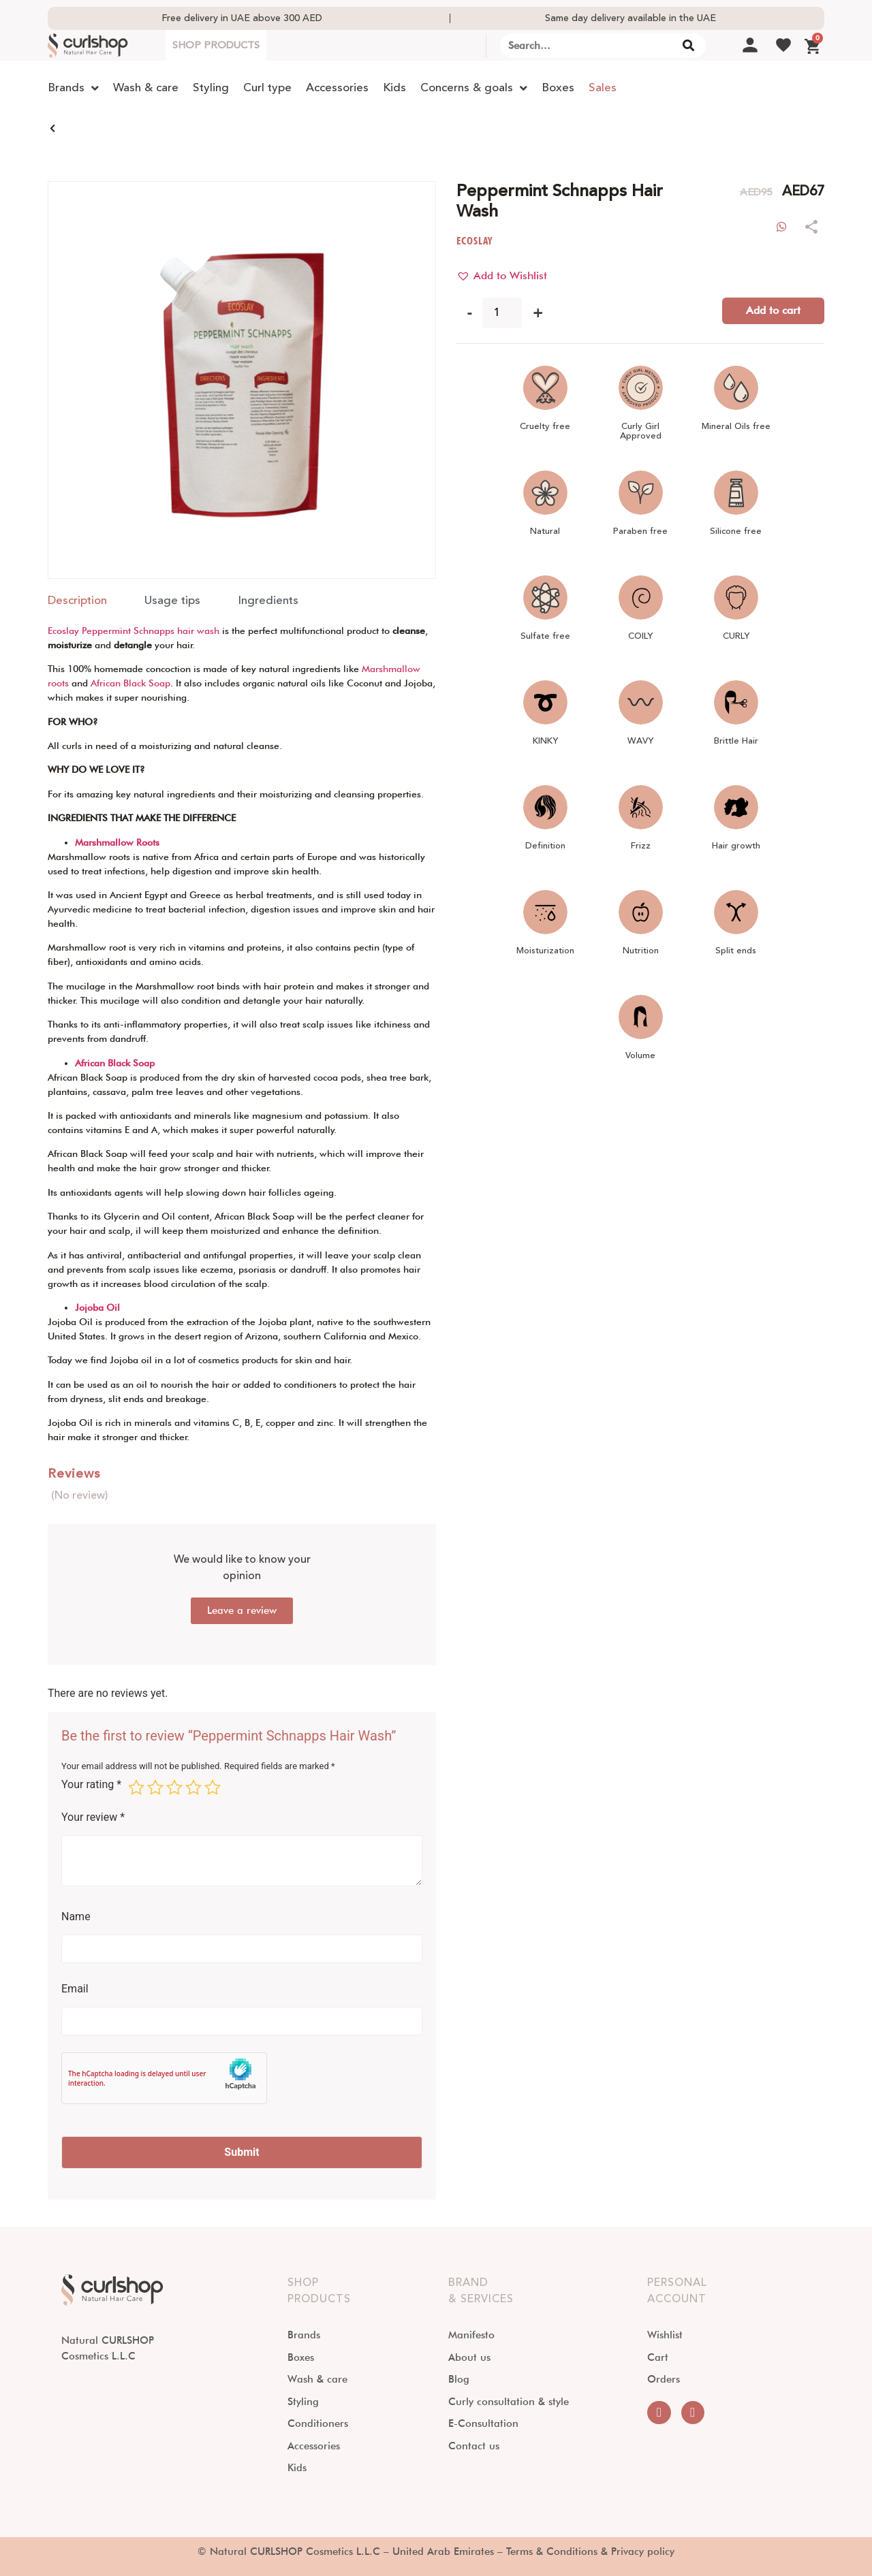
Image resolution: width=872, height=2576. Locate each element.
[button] (501, 276)
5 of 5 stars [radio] (212, 1787)
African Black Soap (130, 683)
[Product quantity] (502, 313)
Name (76, 1916)
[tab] (77, 601)
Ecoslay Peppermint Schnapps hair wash (133, 630)
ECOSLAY (474, 240)
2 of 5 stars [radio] (155, 1787)
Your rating (91, 1785)
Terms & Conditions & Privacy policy (590, 2551)
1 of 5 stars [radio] (136, 1787)
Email (75, 1989)
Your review (93, 1817)
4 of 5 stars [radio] (193, 1787)
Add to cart (773, 310)
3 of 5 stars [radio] (174, 1787)
